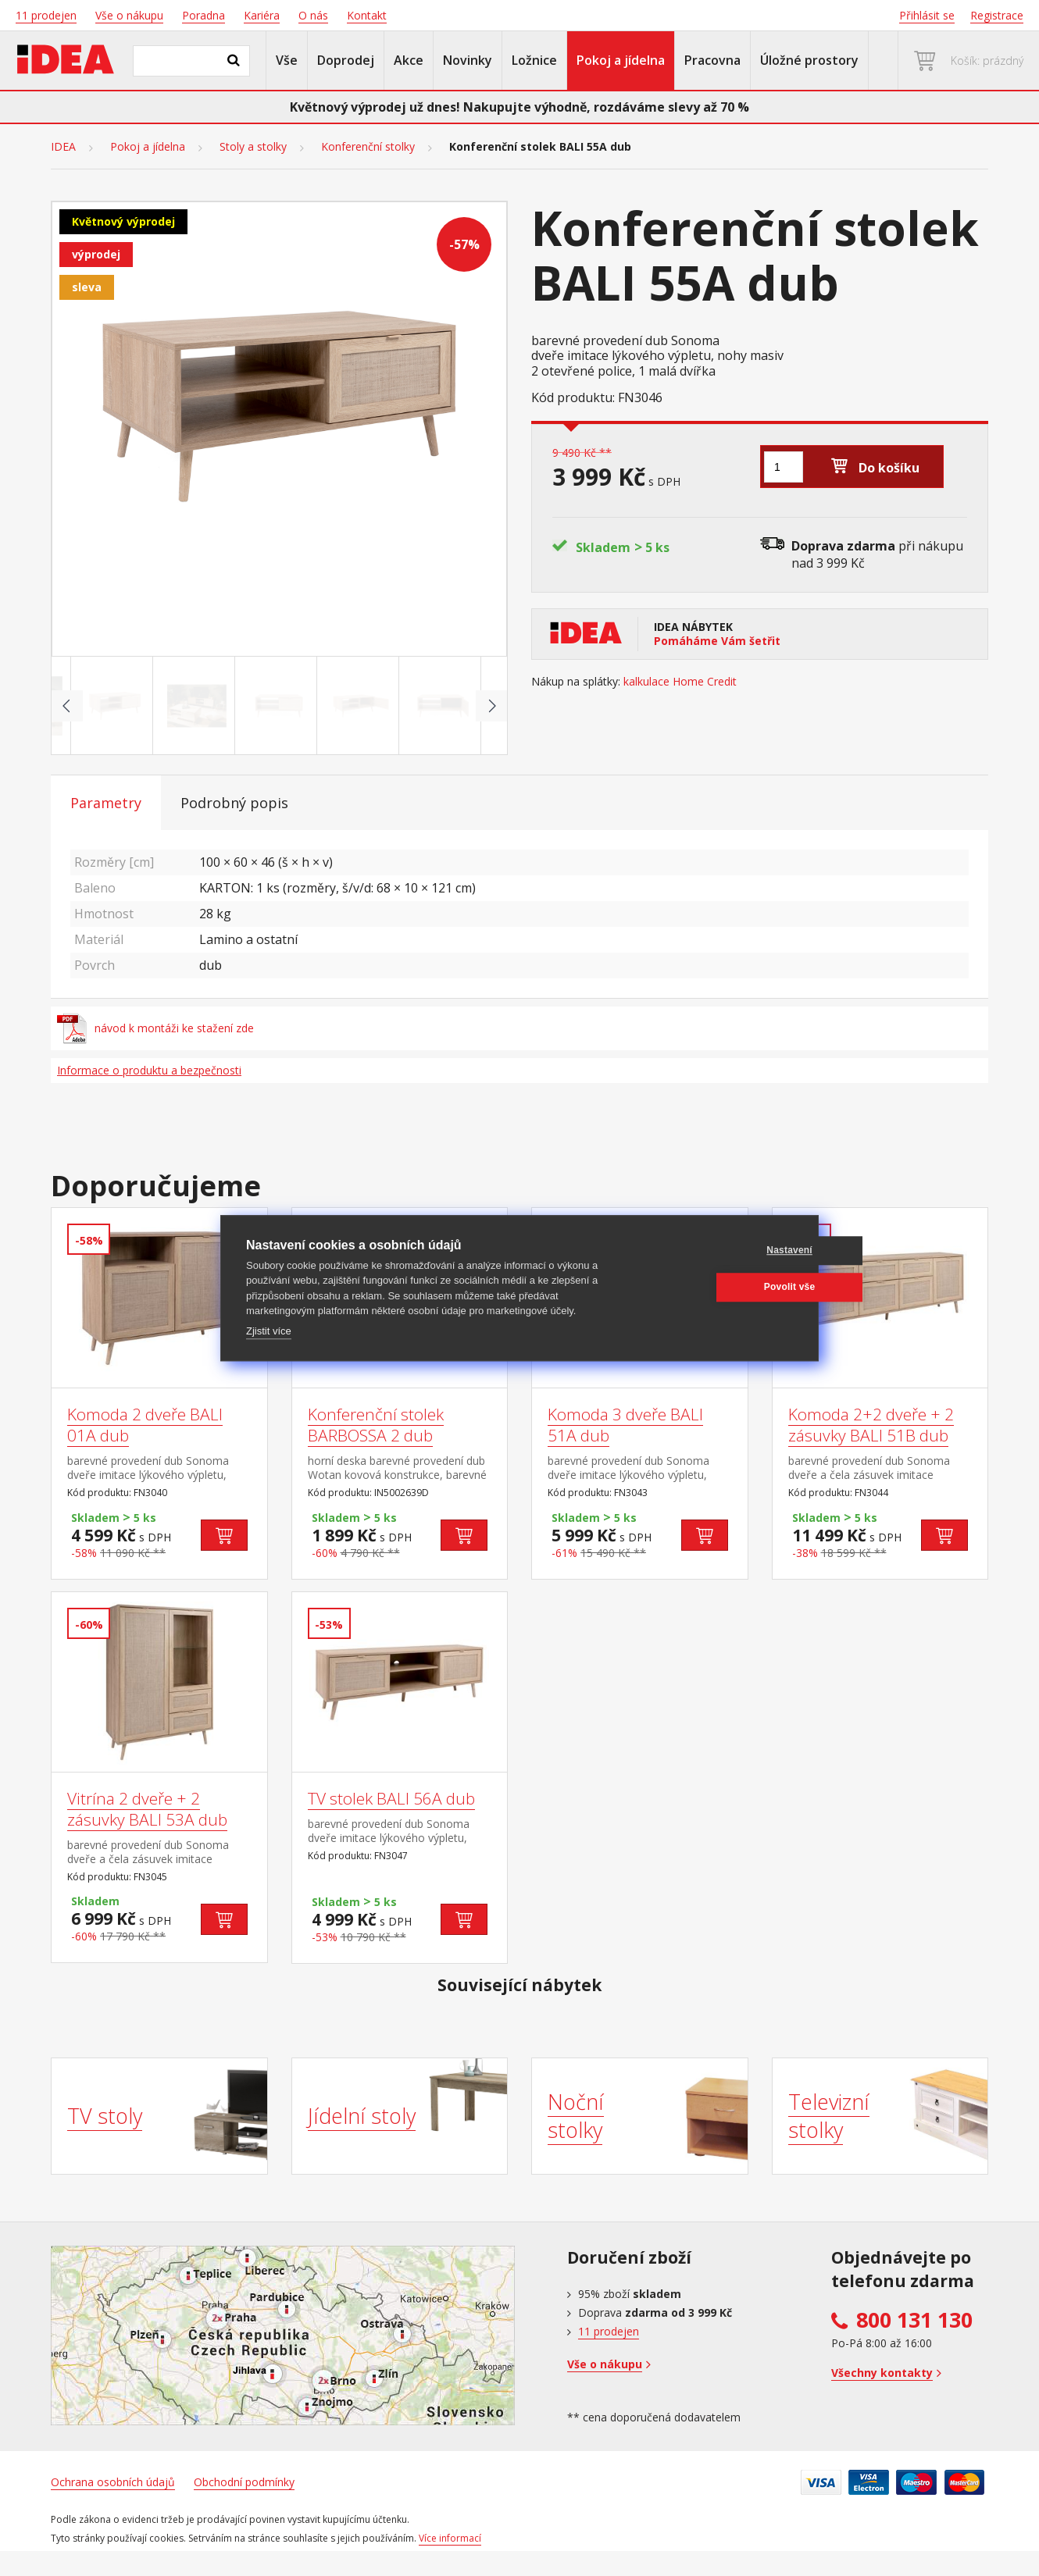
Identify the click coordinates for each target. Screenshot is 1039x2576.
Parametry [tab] (105, 802)
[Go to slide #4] (360, 705)
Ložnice (534, 60)
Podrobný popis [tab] (234, 802)
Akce (408, 60)
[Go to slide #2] (196, 705)
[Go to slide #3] (278, 705)
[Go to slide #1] (114, 705)
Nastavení (718, 1250)
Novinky (467, 60)
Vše (287, 60)
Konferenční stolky (368, 147)
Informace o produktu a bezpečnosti (149, 1070)
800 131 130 (914, 2320)
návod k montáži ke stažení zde (155, 1028)
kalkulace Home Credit (680, 681)
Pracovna (712, 60)
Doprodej (345, 60)
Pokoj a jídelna (621, 60)
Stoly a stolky (253, 147)
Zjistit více (268, 1331)
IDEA (63, 147)
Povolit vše (718, 1286)
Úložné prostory (809, 60)
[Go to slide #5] (442, 705)
